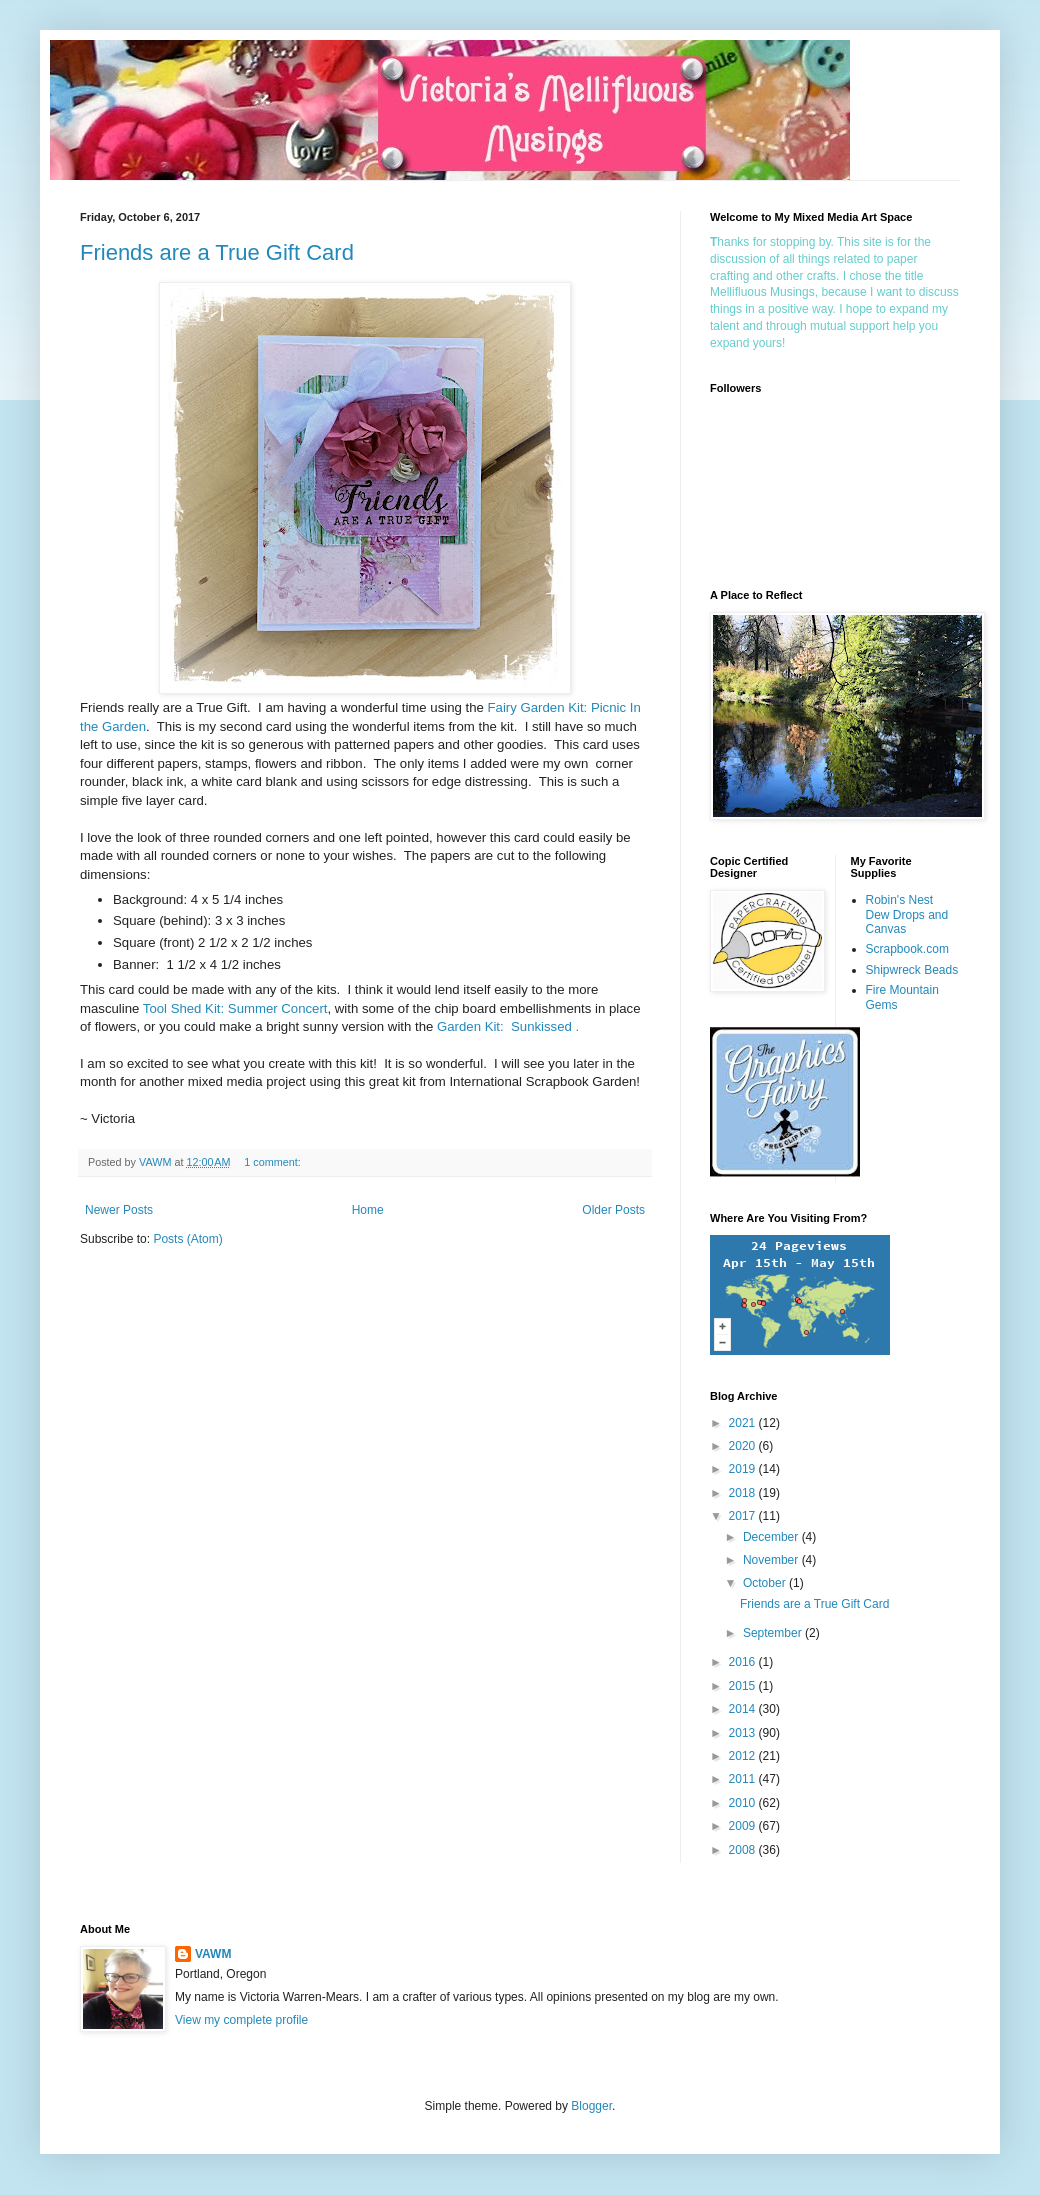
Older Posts (613, 1210)
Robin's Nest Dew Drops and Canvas (907, 914)
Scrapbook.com (907, 949)
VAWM (213, 1954)
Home (368, 1210)
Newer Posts (119, 1210)
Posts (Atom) (187, 1239)
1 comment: (273, 1162)
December (772, 1537)
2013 (744, 1733)
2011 (744, 1779)
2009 (744, 1826)
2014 (744, 1709)
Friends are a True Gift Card (217, 252)
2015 (744, 1686)
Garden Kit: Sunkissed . (508, 1026)
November (772, 1560)
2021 (744, 1423)
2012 (744, 1756)
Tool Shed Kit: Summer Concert (235, 1008)
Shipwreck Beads (912, 970)
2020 (744, 1446)
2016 (744, 1662)
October (766, 1583)
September (774, 1633)
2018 (744, 1493)
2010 (744, 1803)
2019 (744, 1469)
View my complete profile (241, 2020)
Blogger (591, 2106)
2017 (744, 1516)
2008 (744, 1850)
